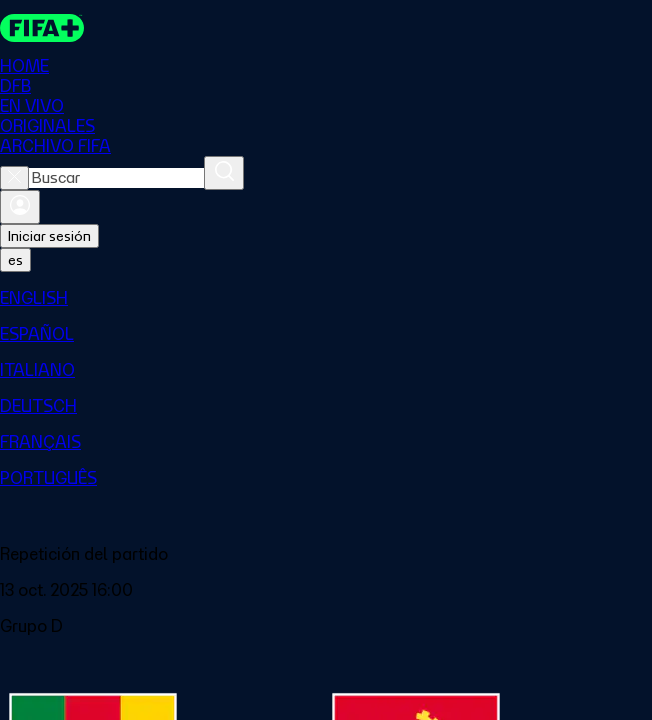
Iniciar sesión (49, 236)
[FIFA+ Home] (42, 28)
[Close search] (14, 178)
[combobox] (116, 178)
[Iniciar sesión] (20, 207)
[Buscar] (224, 173)
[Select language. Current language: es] (15, 260)
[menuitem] (326, 298)
